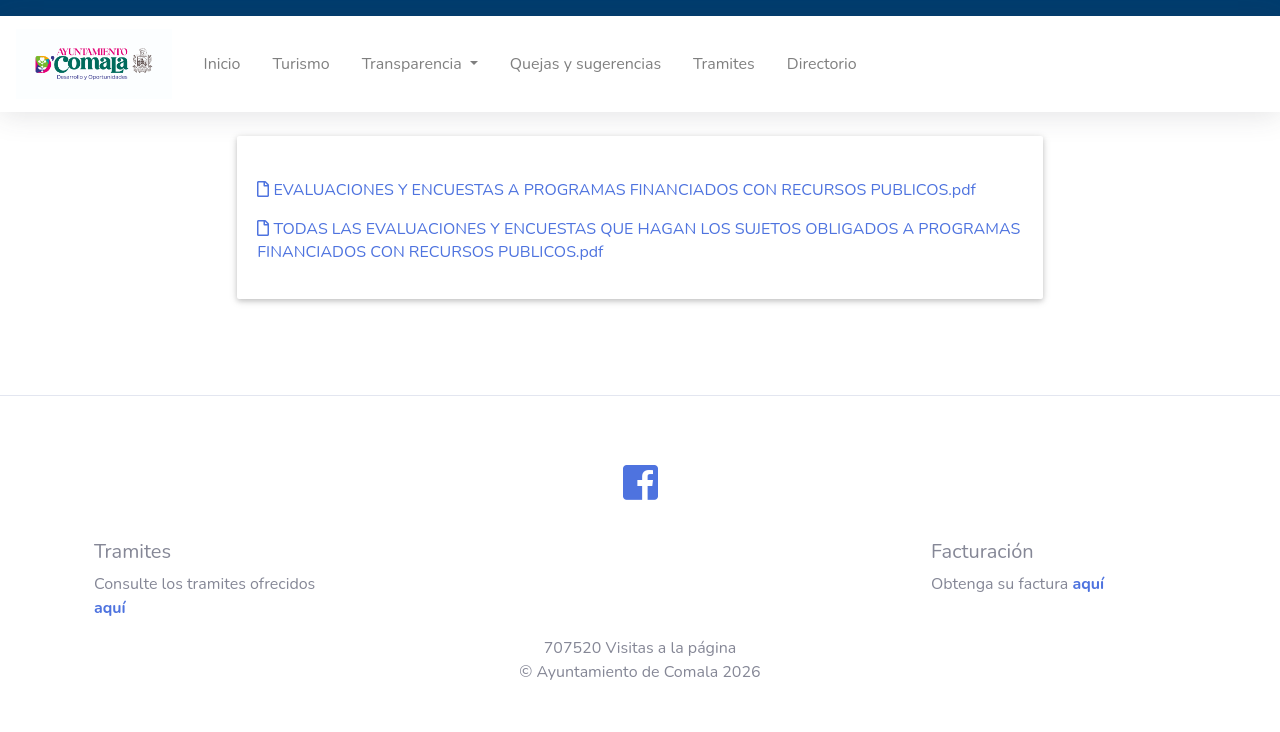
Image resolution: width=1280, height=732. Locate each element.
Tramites (724, 64)
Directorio (822, 64)
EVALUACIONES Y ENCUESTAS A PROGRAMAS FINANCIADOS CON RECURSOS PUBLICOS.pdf (616, 190)
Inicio (222, 64)
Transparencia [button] (414, 64)
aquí (110, 608)
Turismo (300, 64)
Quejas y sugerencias (585, 64)
